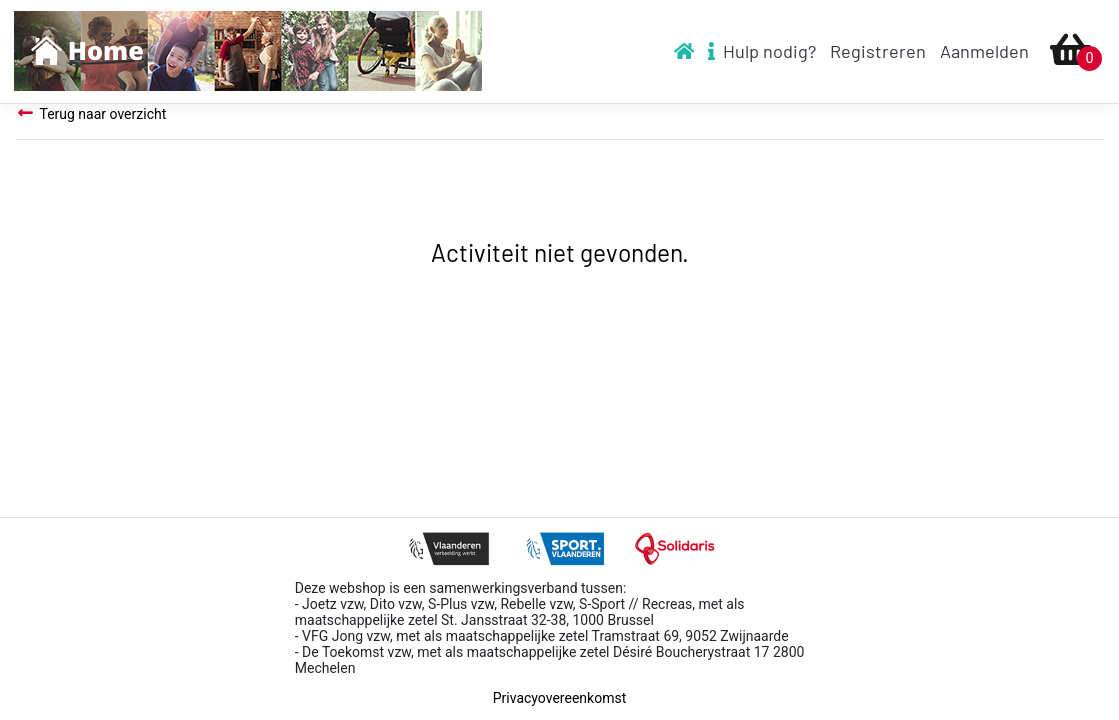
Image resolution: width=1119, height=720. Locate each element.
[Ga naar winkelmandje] (1070, 51)
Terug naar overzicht (90, 113)
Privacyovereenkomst (559, 698)
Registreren (878, 51)
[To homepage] (248, 51)
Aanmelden (984, 51)
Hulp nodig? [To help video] (762, 51)
